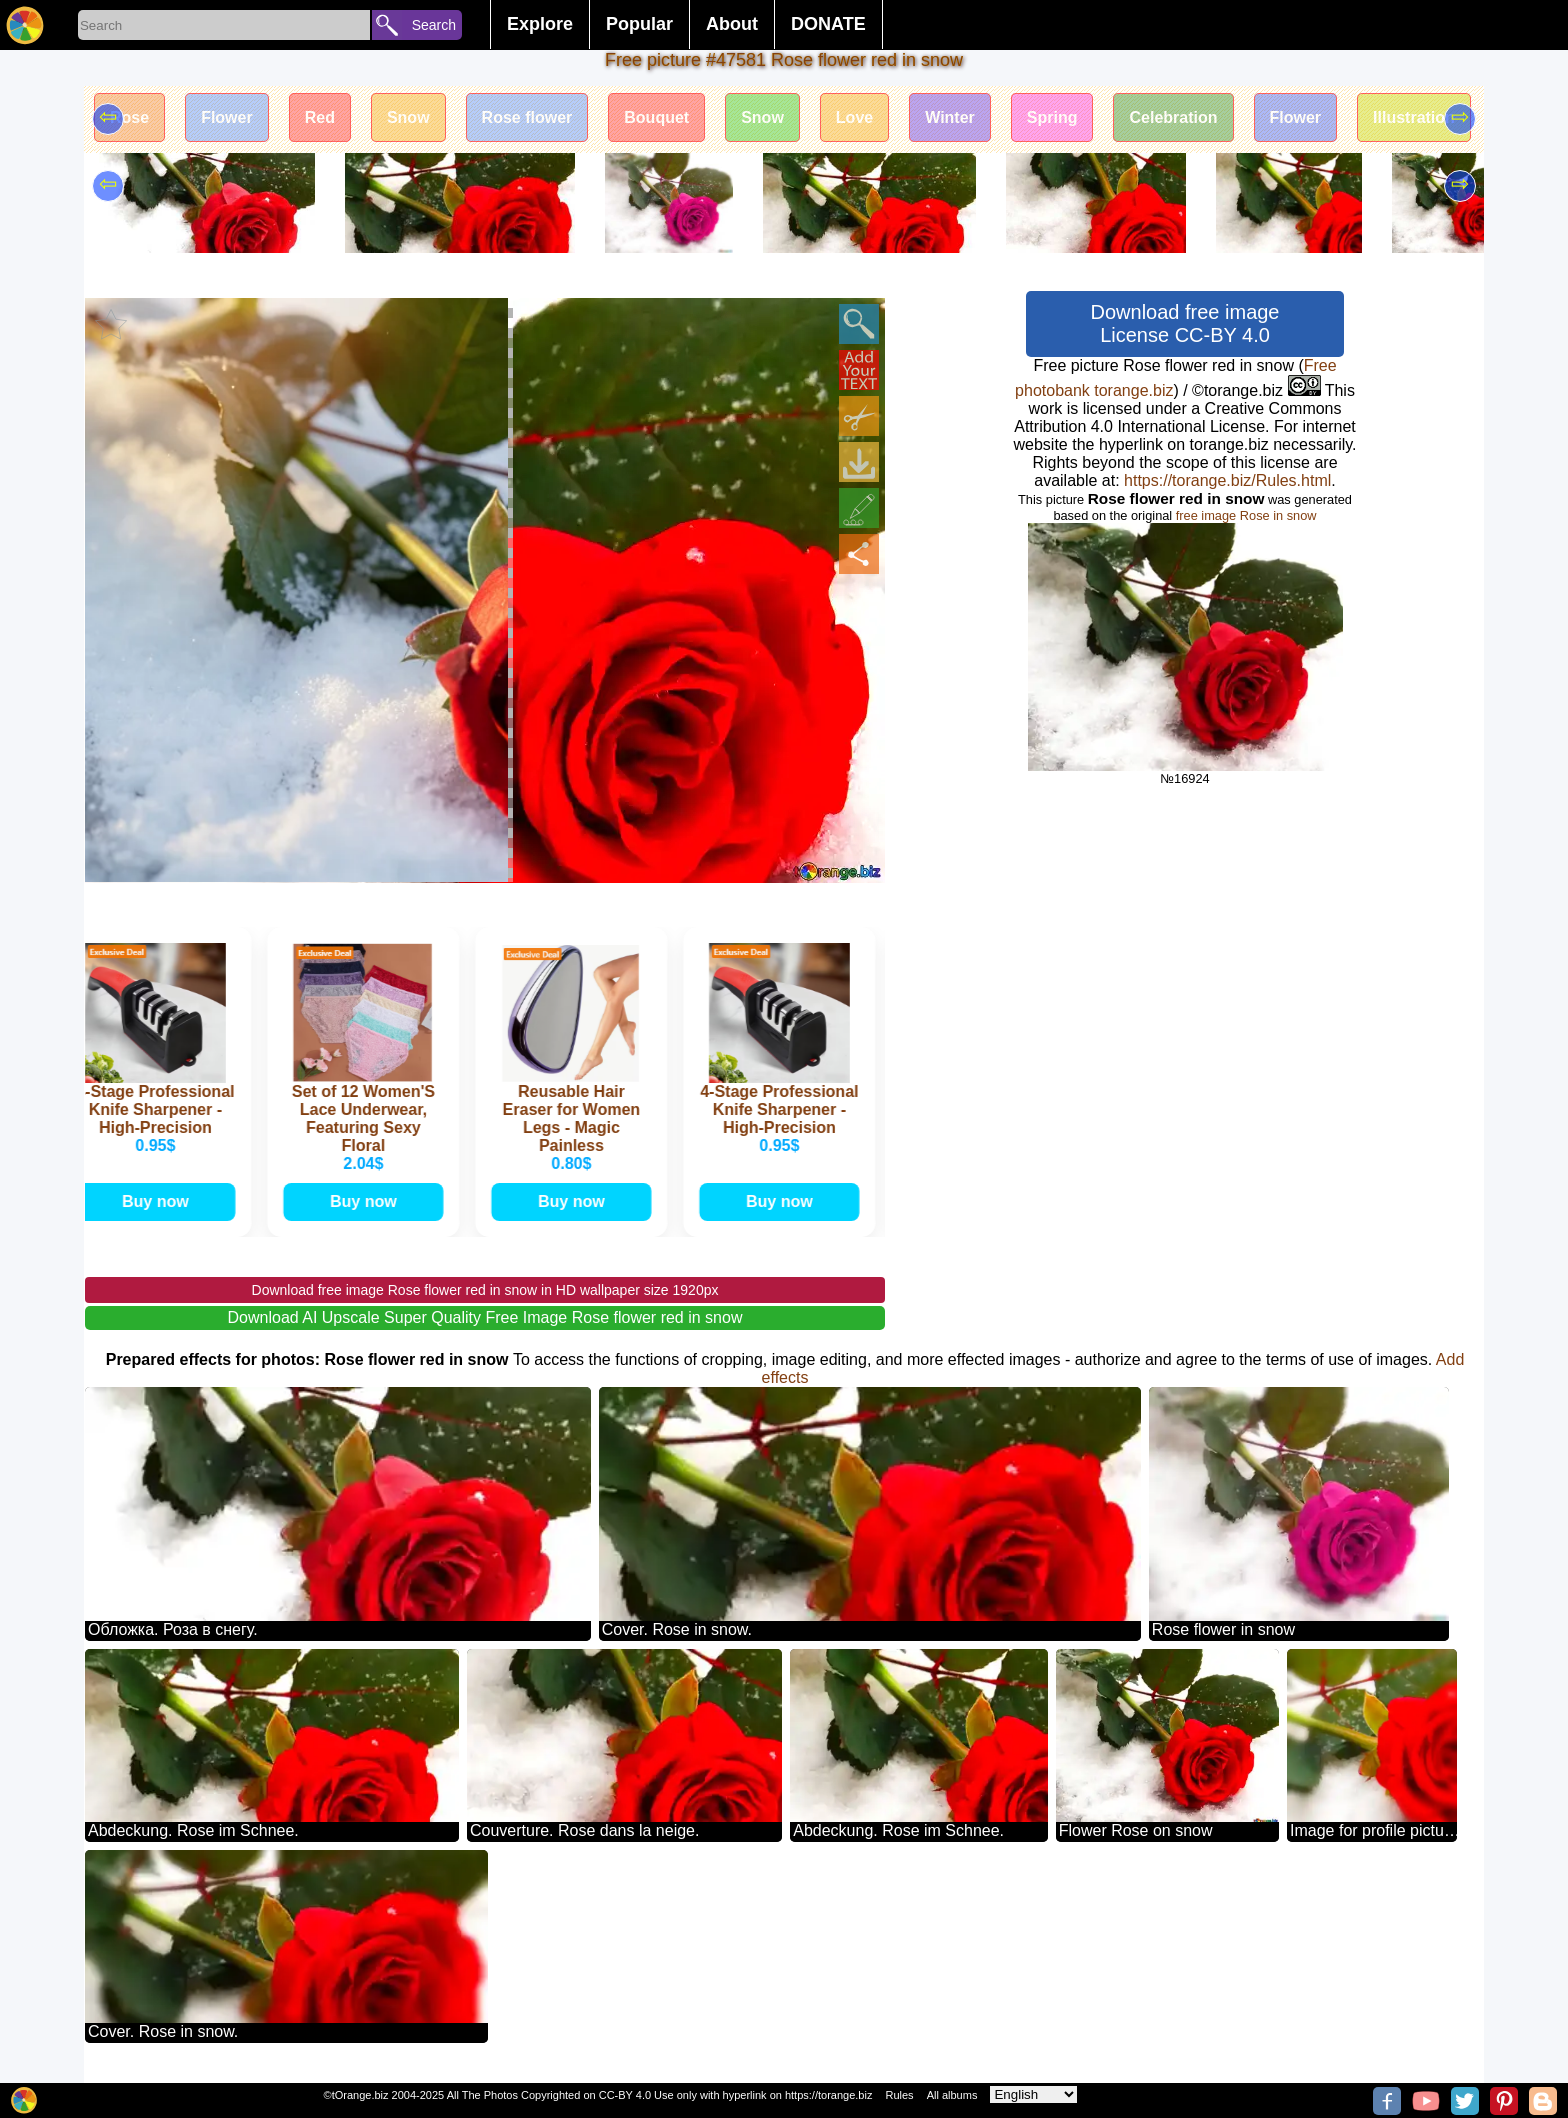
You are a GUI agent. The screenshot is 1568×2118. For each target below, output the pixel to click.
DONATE (828, 24)
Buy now (158, 1201)
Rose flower (527, 117)
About (732, 24)
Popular (639, 24)
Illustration (1414, 117)
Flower (227, 117)
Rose (129, 117)
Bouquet (656, 117)
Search (434, 25)
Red (320, 117)
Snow (408, 117)
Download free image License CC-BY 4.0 (1185, 323)
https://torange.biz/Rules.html (1227, 480)
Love (854, 117)
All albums (952, 2095)
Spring (1052, 117)
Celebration (1173, 117)
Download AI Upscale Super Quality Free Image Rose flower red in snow (485, 1317)
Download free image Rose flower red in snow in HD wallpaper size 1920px (485, 1290)
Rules (899, 2095)
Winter (950, 117)
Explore (540, 24)
